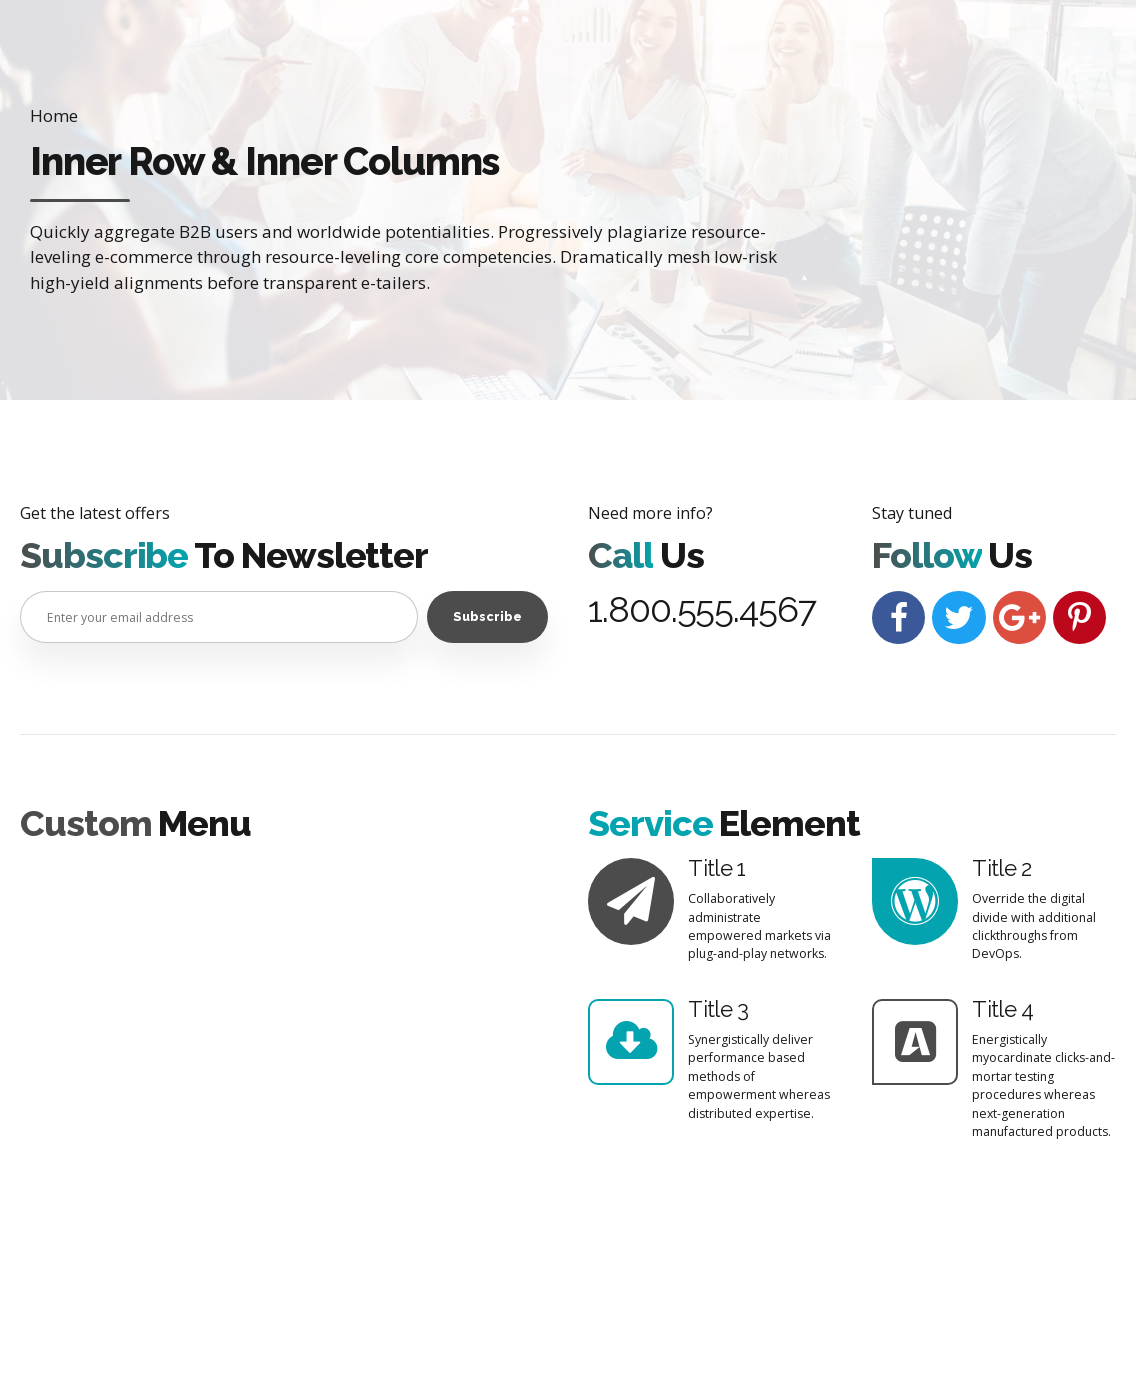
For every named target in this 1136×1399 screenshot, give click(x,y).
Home (54, 115)
